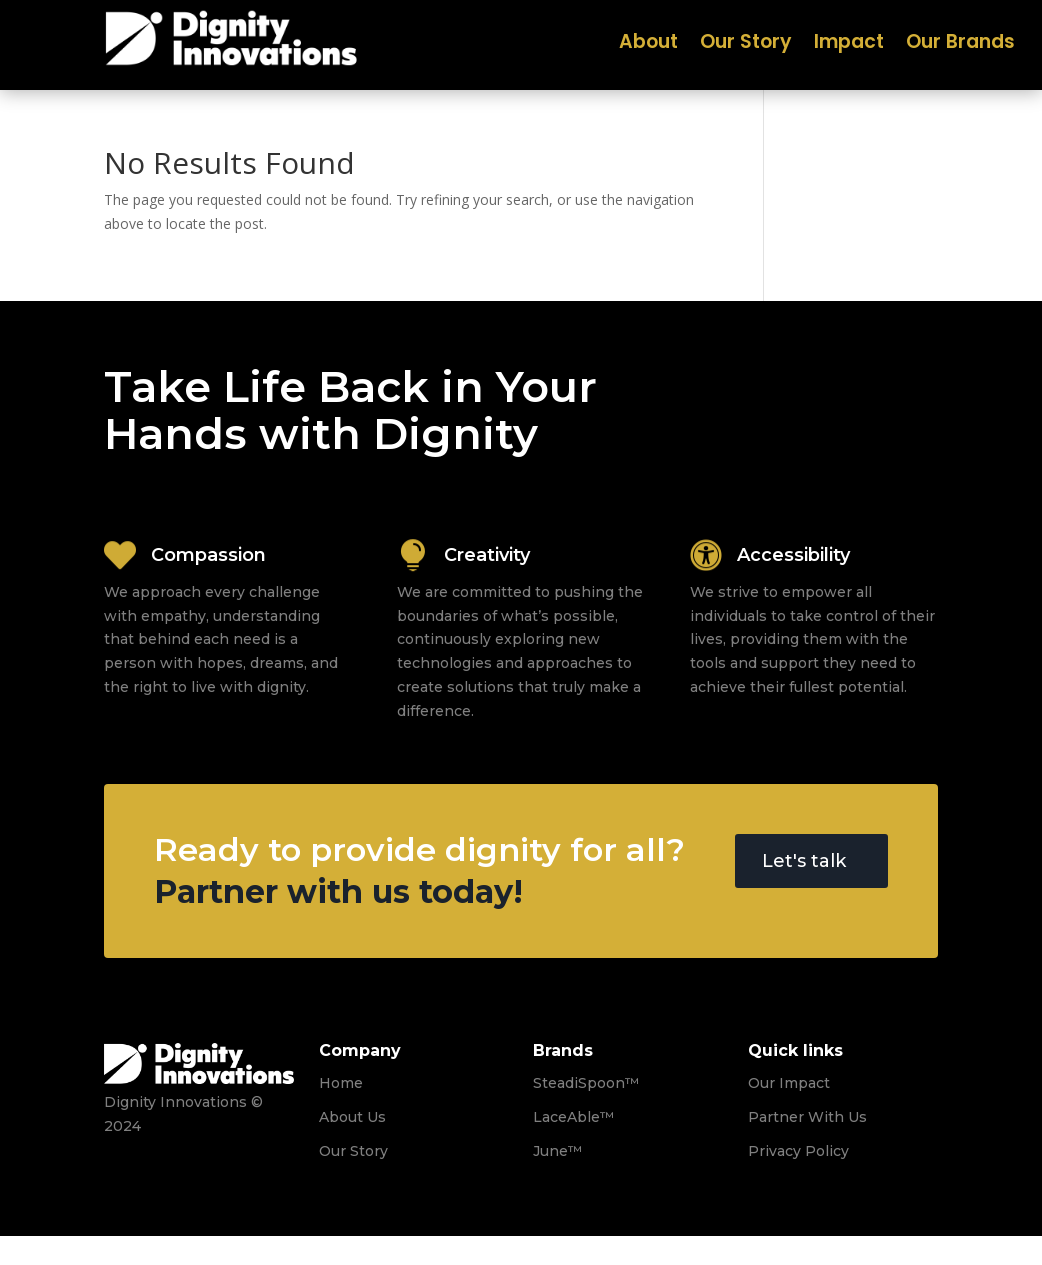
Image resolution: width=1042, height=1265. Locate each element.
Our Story (746, 45)
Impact (849, 45)
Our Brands (960, 45)
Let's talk (804, 861)
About (648, 45)
